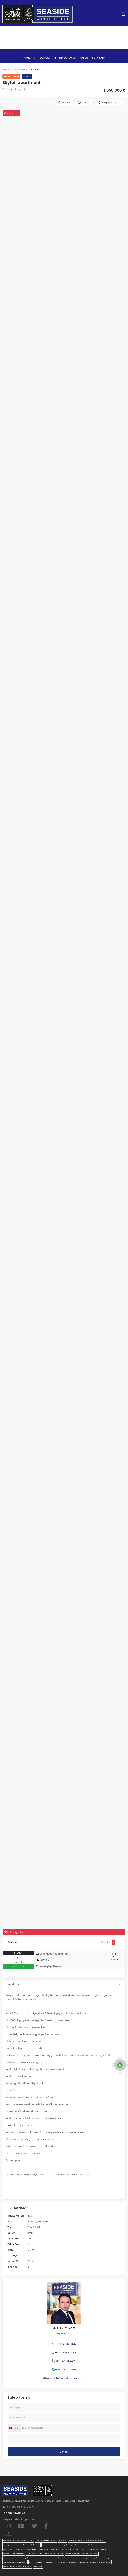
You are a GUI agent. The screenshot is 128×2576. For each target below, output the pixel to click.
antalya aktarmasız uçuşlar (66, 2562)
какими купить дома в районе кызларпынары (82, 2554)
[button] (64, 1942)
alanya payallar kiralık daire (14, 2554)
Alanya (22, 69)
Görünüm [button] (11, 113)
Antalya (8, 69)
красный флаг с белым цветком (64, 2558)
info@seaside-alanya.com (18, 2519)
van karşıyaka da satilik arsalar (15, 2562)
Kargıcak (37, 69)
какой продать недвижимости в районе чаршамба (59, 2545)
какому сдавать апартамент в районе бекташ (95, 2562)
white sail (62, 2541)
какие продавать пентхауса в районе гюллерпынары (87, 2541)
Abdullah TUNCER (64, 2328)
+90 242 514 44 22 (66, 2361)
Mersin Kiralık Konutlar (31, 2545)
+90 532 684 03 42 (65, 2344)
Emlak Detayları (65, 58)
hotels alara (43, 2549)
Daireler (45, 58)
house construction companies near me (95, 2545)
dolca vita (38, 2567)
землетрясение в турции (12, 2545)
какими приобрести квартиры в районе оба (18, 2558)
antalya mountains (43, 2558)
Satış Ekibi (99, 58)
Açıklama (29, 58)
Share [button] (63, 102)
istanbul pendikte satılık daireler (41, 2562)
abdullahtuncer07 (65, 2369)
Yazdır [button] (83, 102)
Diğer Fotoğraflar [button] (15, 1932)
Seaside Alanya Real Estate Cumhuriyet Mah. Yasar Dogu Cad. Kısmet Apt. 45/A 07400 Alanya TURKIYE (45, 2504)
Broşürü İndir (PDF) (111, 102)
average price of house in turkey (94, 2549)
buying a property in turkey (46, 2541)
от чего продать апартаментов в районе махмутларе (45, 2554)
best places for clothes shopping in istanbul (20, 2549)
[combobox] (14, 2428)
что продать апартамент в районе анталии (18, 2541)
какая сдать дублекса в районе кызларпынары (94, 2558)
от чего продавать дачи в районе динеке (18, 2567)
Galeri (84, 58)
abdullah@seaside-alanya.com (65, 2378)
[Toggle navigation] (123, 14)
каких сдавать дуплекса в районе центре (65, 2549)
